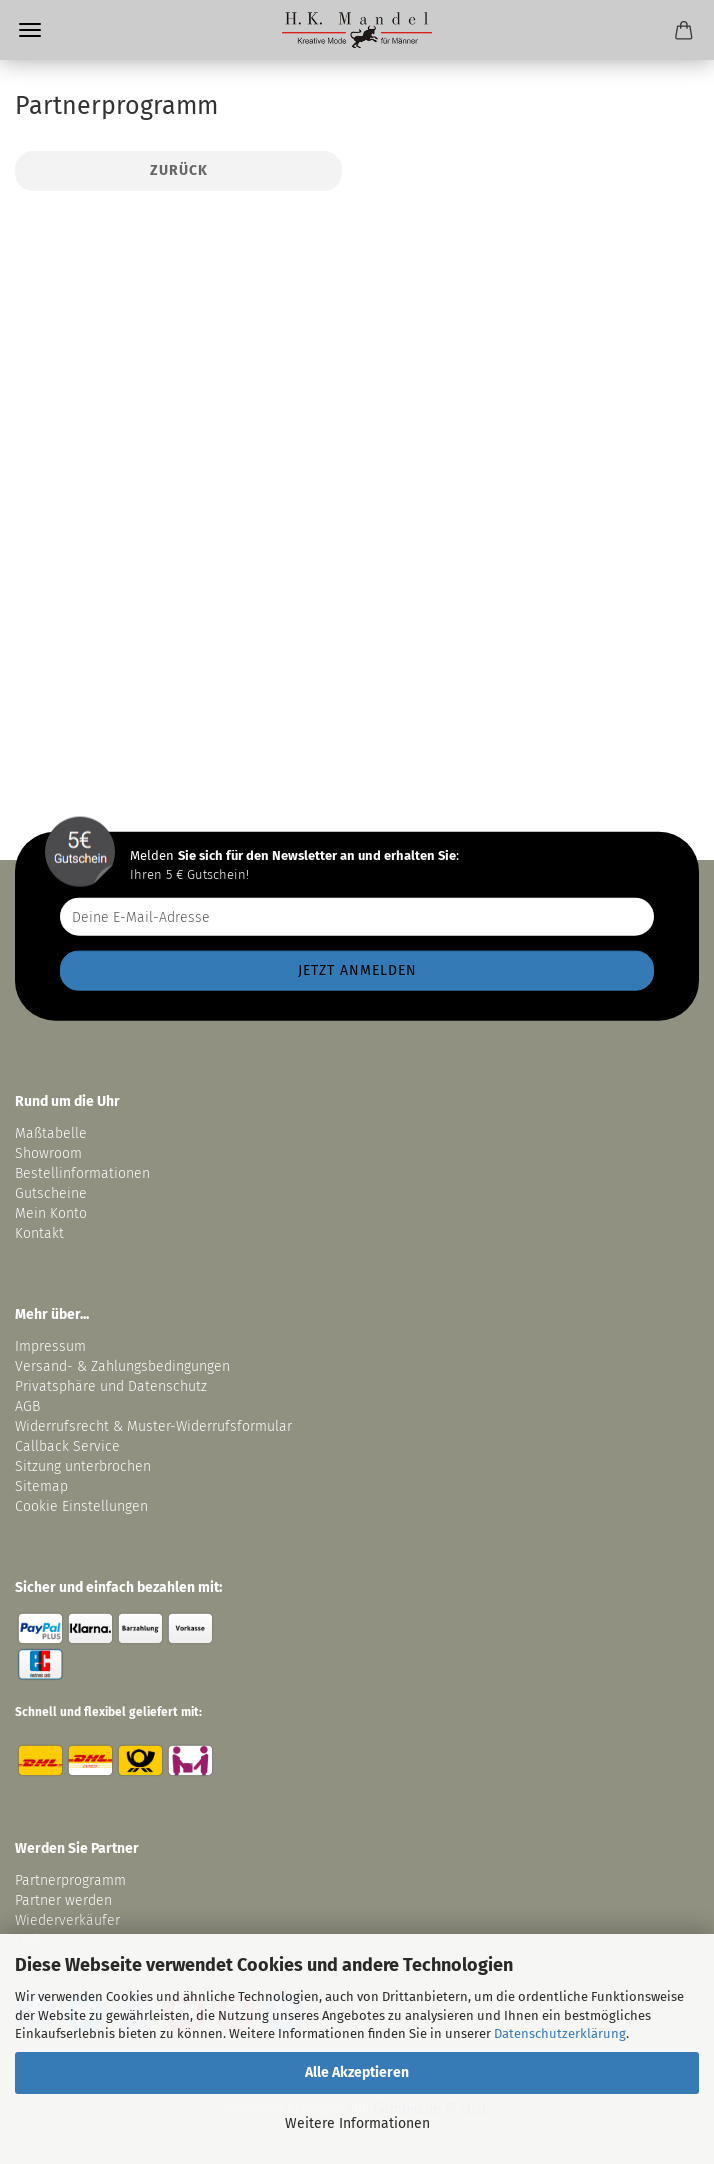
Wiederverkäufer (67, 1920)
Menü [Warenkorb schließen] (30, 30)
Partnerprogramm (70, 1880)
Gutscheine (51, 1193)
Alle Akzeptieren (357, 2072)
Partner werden (63, 1900)
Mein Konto (51, 1213)
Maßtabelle (51, 1133)
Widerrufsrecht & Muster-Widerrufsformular (153, 1426)
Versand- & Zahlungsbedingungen (122, 1366)
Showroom (50, 1153)
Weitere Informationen (357, 2123)
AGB (27, 1406)
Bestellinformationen (82, 1173)
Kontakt (39, 1233)
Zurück (179, 170)
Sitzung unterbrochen (83, 1466)
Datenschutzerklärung (560, 2033)
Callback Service (67, 1446)
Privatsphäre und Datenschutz (111, 1386)
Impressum (50, 1346)
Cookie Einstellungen (81, 1506)
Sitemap (41, 1486)
